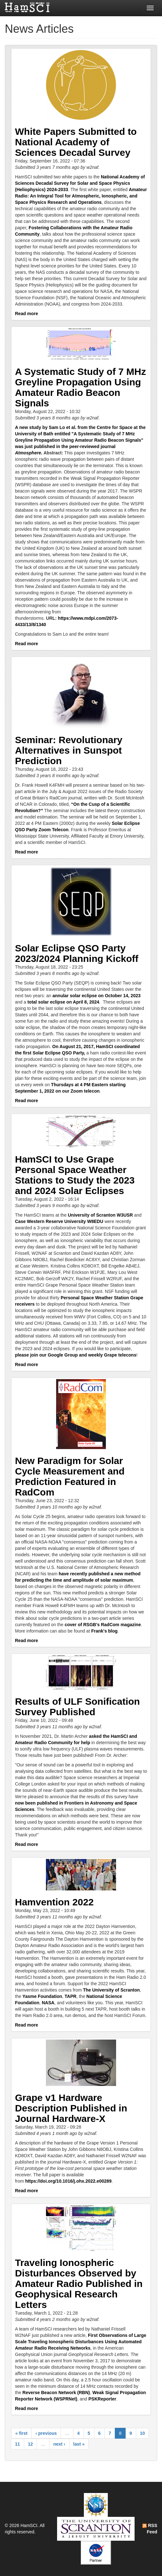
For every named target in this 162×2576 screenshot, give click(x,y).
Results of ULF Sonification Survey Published (77, 1706)
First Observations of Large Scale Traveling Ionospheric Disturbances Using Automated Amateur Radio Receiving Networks (80, 2342)
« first (21, 2433)
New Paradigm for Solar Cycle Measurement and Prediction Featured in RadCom (69, 1476)
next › (59, 2444)
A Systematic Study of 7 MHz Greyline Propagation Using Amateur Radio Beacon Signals (80, 387)
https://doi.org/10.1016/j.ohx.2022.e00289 (68, 2181)
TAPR (71, 1996)
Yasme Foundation (42, 1996)
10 (142, 2433)
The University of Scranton (111, 1989)
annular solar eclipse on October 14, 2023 (97, 995)
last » (79, 2444)
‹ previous (46, 2433)
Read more (26, 313)
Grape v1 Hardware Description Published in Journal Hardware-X (71, 2108)
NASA (48, 2002)
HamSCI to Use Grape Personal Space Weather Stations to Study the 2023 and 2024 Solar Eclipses (75, 1175)
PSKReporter (102, 2398)
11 (17, 2444)
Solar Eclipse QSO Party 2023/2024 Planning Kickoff (76, 953)
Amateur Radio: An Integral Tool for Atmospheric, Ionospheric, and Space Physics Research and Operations (81, 196)
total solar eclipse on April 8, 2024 (63, 1002)
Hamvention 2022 (54, 1902)
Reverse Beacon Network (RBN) (56, 2392)
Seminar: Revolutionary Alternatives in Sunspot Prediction (68, 750)
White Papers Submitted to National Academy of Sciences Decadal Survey (76, 142)
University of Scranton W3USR (100, 1215)
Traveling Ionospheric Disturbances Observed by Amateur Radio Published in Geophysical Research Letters (79, 2283)
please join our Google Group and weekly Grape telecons (75, 1354)
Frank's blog (104, 1630)
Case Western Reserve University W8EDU (59, 1221)
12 (30, 2444)
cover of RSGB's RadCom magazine (103, 1624)
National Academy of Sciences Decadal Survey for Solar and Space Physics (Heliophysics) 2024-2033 (80, 183)
